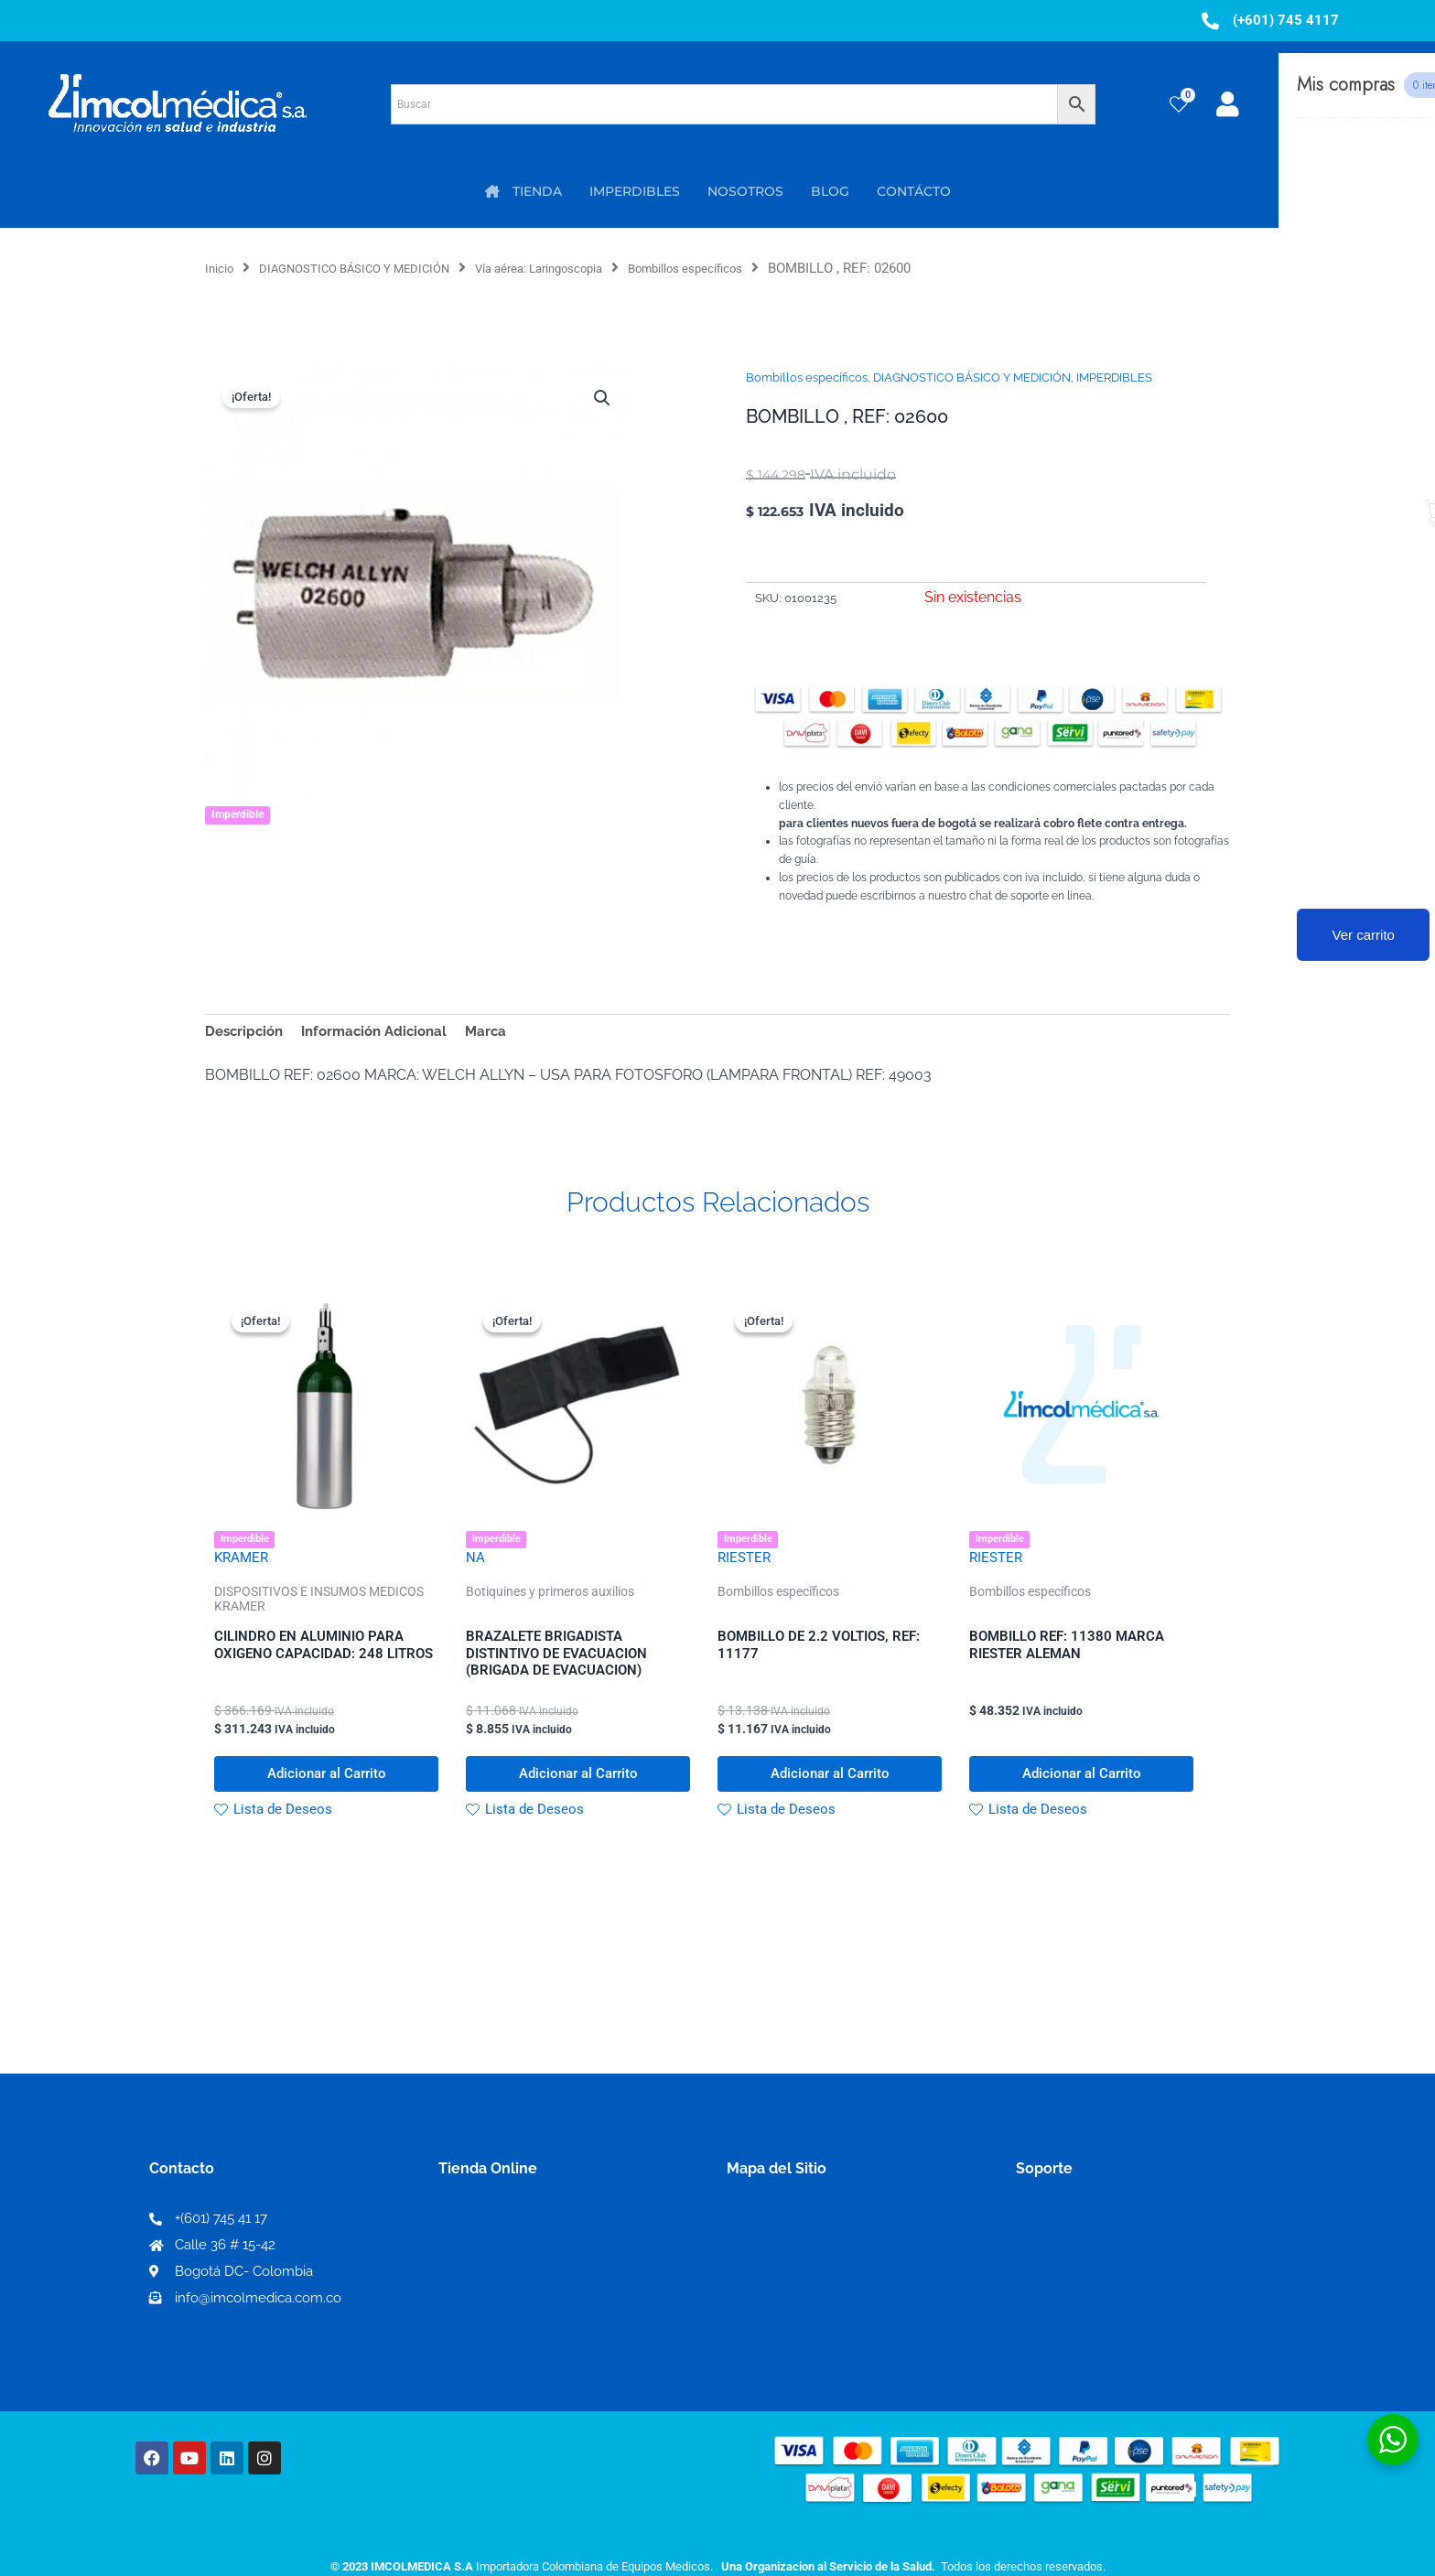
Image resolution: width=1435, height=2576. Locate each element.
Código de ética (1071, 2271)
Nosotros (759, 2241)
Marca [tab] (501, 1032)
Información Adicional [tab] (384, 1032)
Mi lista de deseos (506, 2271)
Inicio (222, 268)
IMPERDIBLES (1114, 377)
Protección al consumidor (1105, 2330)
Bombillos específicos (756, 268)
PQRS (747, 2271)
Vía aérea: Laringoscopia (587, 268)
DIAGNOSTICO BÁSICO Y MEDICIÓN (374, 268)
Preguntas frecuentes (1090, 2301)
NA (475, 1564)
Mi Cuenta (479, 2242)
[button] (600, 399)
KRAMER (243, 1564)
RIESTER (746, 1564)
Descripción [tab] (246, 1032)
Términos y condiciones (1097, 2242)
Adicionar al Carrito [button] (326, 1788)
